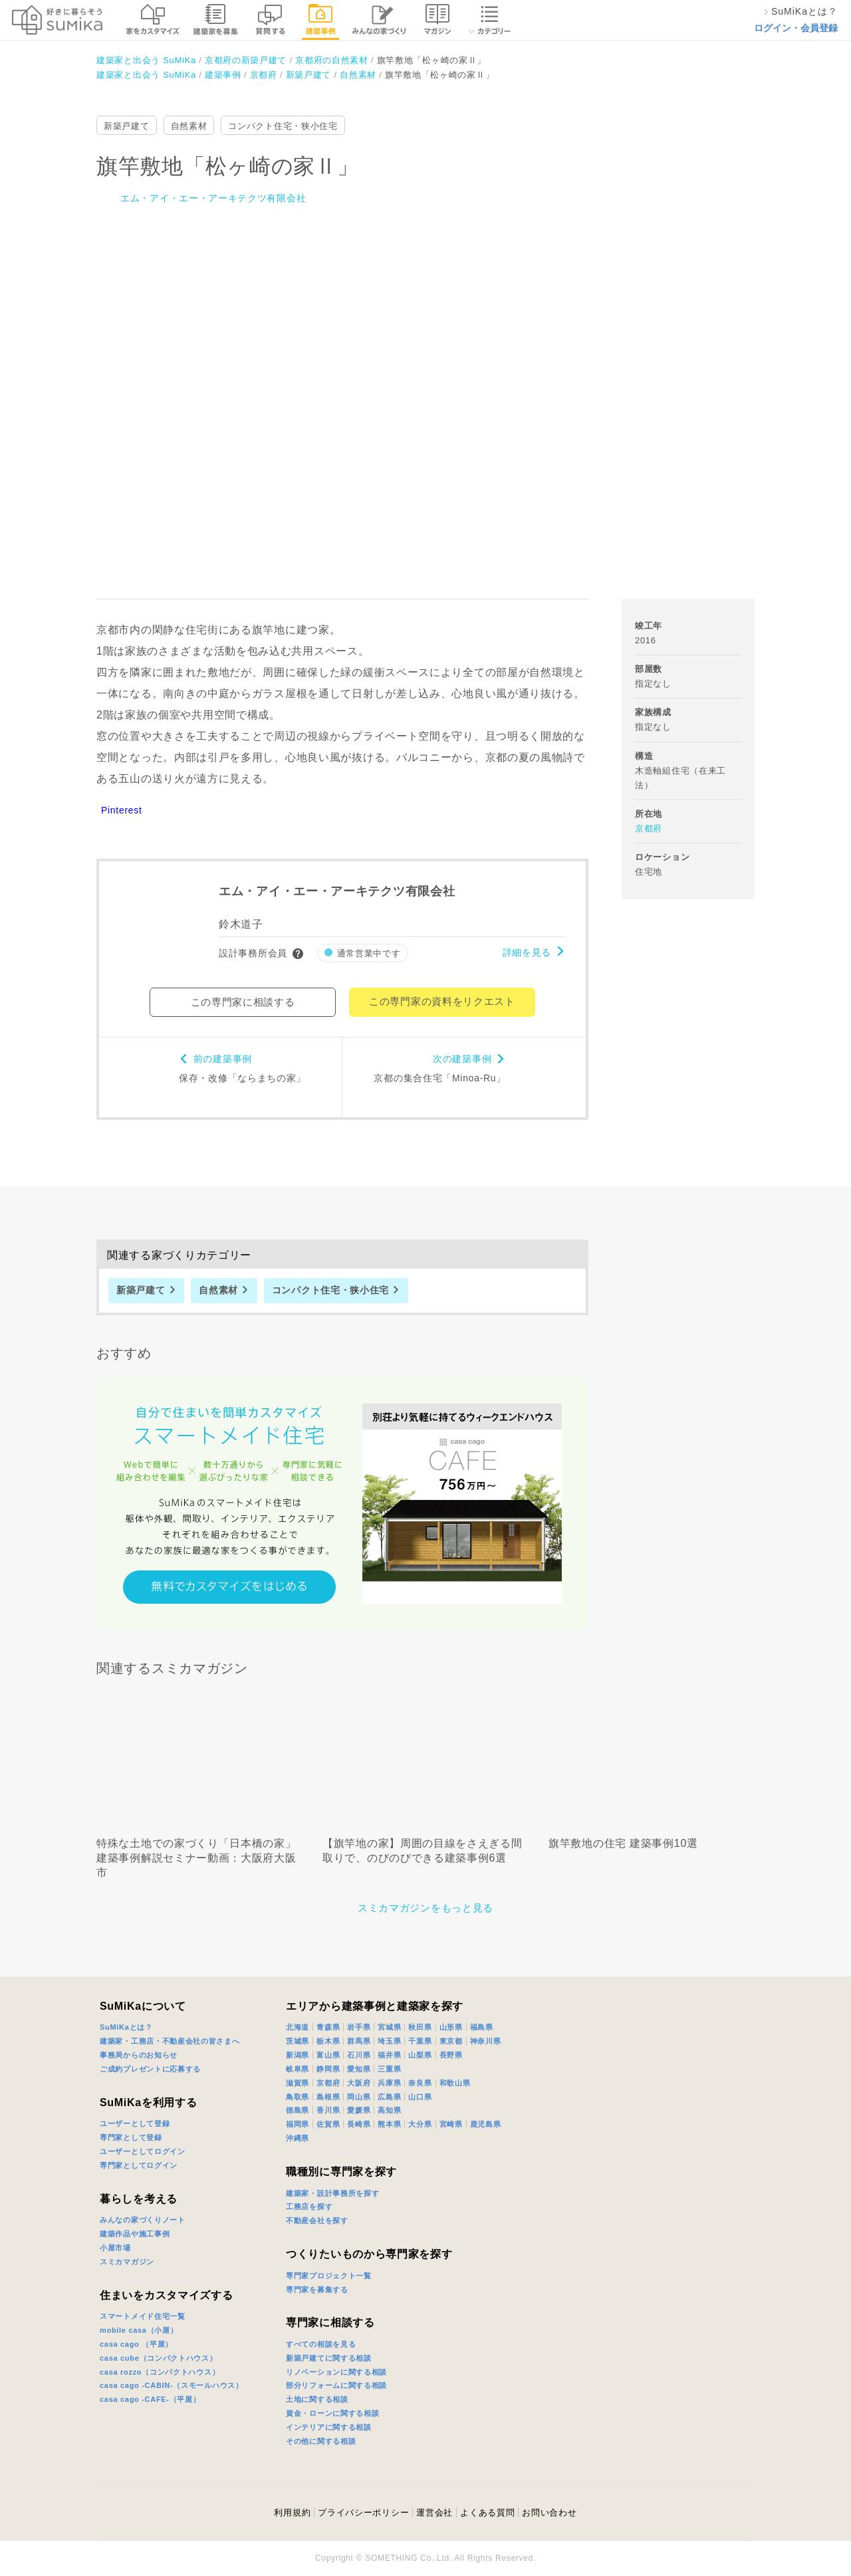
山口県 (419, 2097)
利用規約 (292, 2513)
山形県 (451, 2027)
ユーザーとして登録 (135, 2123)
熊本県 (389, 2124)
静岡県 (328, 2069)
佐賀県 (328, 2124)
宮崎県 (451, 2124)
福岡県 (297, 2124)
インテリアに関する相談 (329, 2427)
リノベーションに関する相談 (336, 2372)
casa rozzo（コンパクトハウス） (159, 2372)
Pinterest (121, 810)
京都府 (648, 828)
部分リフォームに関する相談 (336, 2385)
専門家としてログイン (139, 2165)
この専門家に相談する (243, 1002)
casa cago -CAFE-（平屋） (150, 2399)
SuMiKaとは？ (126, 2027)
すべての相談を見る (321, 2344)
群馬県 (358, 2041)
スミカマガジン (127, 2262)
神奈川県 (485, 2041)
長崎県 (358, 2124)
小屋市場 (115, 2248)
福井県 (389, 2055)
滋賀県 (297, 2083)
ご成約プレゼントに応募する (150, 2069)
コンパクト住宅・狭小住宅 (282, 126)
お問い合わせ (549, 2513)
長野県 (451, 2055)
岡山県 (358, 2097)
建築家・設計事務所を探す (332, 2193)
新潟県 (297, 2055)
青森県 (328, 2027)
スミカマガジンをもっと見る (425, 1907)
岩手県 (358, 2027)
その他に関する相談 (321, 2441)
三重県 (389, 2069)
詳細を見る (527, 952)
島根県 (328, 2097)
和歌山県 (455, 2083)
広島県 (389, 2097)
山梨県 (419, 2055)
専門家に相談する (330, 2322)
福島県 (481, 2027)
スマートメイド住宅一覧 (142, 2316)
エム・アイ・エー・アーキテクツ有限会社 (213, 198)
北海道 (297, 2027)
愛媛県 (358, 2110)
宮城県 (389, 2027)
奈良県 (419, 2083)
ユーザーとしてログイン (142, 2151)
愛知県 (358, 2069)
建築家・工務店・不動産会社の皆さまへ (170, 2041)
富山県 (328, 2055)
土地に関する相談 (317, 2399)
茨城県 (297, 2041)
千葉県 (419, 2041)
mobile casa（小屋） (139, 2330)
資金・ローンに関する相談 (332, 2413)
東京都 (451, 2041)
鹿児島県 (485, 2124)
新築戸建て (127, 126)
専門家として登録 (131, 2137)
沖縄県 (297, 2138)
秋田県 (419, 2027)
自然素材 (189, 126)
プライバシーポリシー (363, 2513)
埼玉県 (389, 2041)
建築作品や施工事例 (135, 2234)
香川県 (328, 2110)
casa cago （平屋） (136, 2344)
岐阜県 (297, 2069)
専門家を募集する (317, 2290)
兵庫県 (389, 2083)
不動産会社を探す (317, 2220)
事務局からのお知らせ (139, 2055)
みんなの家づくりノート (142, 2220)
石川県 (358, 2055)
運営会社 (434, 2513)
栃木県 (328, 2041)
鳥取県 (297, 2097)
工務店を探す (309, 2206)
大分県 (419, 2124)
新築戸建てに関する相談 (329, 2358)
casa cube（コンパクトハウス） (158, 2358)
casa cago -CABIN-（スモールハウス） (171, 2385)
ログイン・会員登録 (796, 28)
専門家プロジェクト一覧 (329, 2276)
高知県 (389, 2110)
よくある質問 (487, 2513)
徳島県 (297, 2110)
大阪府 (358, 2083)
